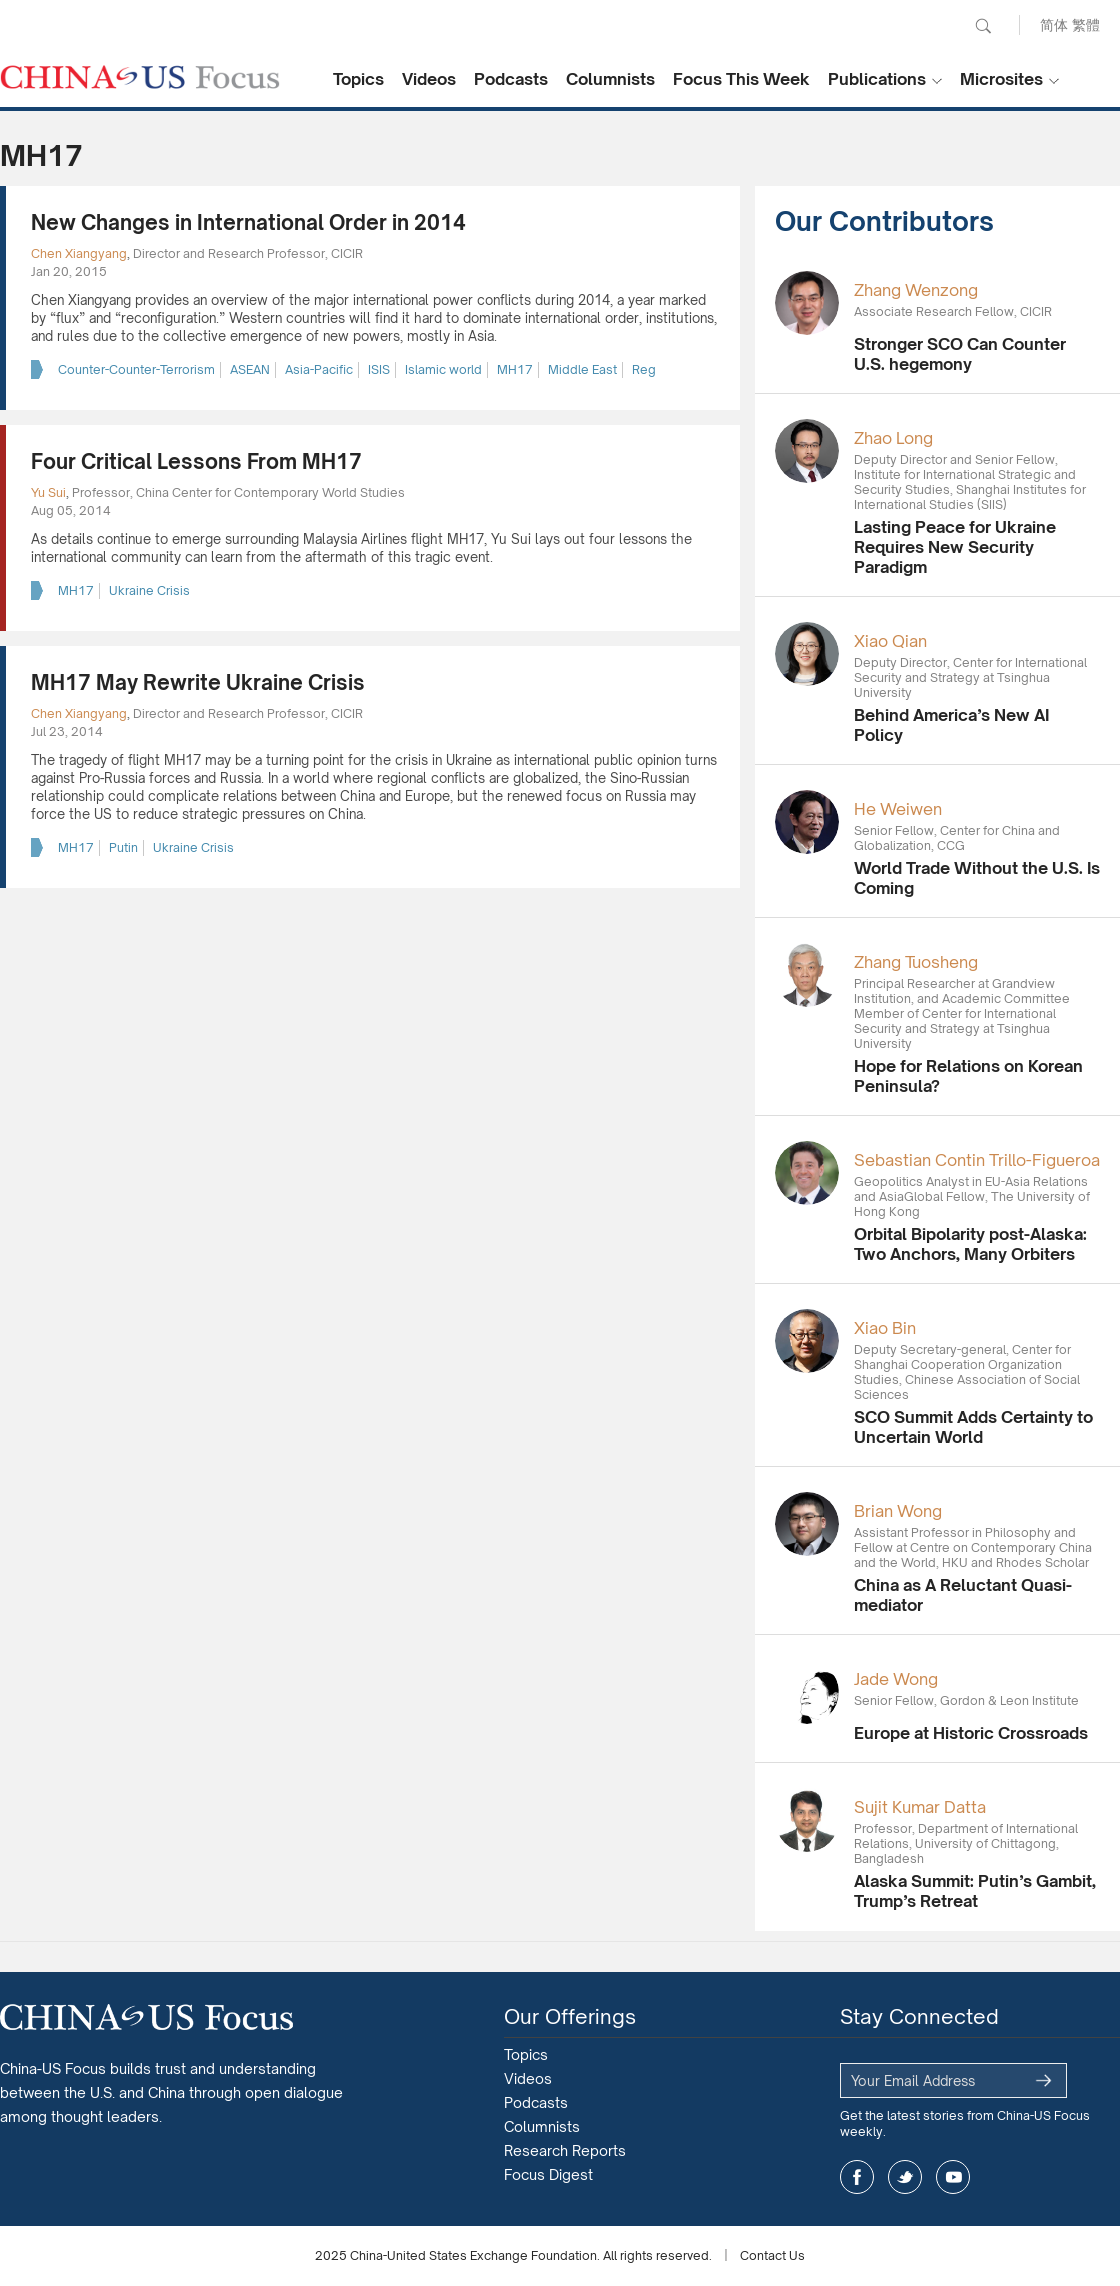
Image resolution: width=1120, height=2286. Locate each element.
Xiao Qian (890, 641)
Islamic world (443, 369)
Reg (644, 369)
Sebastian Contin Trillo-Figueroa (977, 1160)
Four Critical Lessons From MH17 (196, 461)
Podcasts (511, 79)
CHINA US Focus (140, 77)
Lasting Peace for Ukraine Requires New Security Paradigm (955, 547)
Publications (877, 79)
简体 (1054, 24)
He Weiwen (898, 809)
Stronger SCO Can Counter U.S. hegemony (960, 354)
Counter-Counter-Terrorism (136, 369)
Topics (358, 79)
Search (983, 26)
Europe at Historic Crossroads (971, 1733)
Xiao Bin (885, 1328)
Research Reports (565, 2150)
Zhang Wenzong (916, 290)
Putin (123, 847)
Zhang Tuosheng (916, 962)
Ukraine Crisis (149, 590)
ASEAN (250, 369)
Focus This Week (741, 79)
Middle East (582, 369)
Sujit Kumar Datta (920, 1807)
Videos (429, 79)
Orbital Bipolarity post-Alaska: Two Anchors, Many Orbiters (970, 1244)
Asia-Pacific (319, 369)
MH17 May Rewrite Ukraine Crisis (198, 682)
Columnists (610, 79)
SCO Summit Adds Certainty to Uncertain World (973, 1427)
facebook (857, 2177)
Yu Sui (48, 492)
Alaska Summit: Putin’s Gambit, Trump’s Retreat (975, 1891)
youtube (953, 2177)
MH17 (515, 369)
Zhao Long (893, 438)
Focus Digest (548, 2174)
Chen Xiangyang (79, 253)
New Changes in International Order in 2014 (248, 222)
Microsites (1001, 79)
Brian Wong (898, 1511)
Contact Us (772, 2255)
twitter (905, 2177)
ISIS (379, 369)
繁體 (1086, 24)
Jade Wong (896, 1679)
